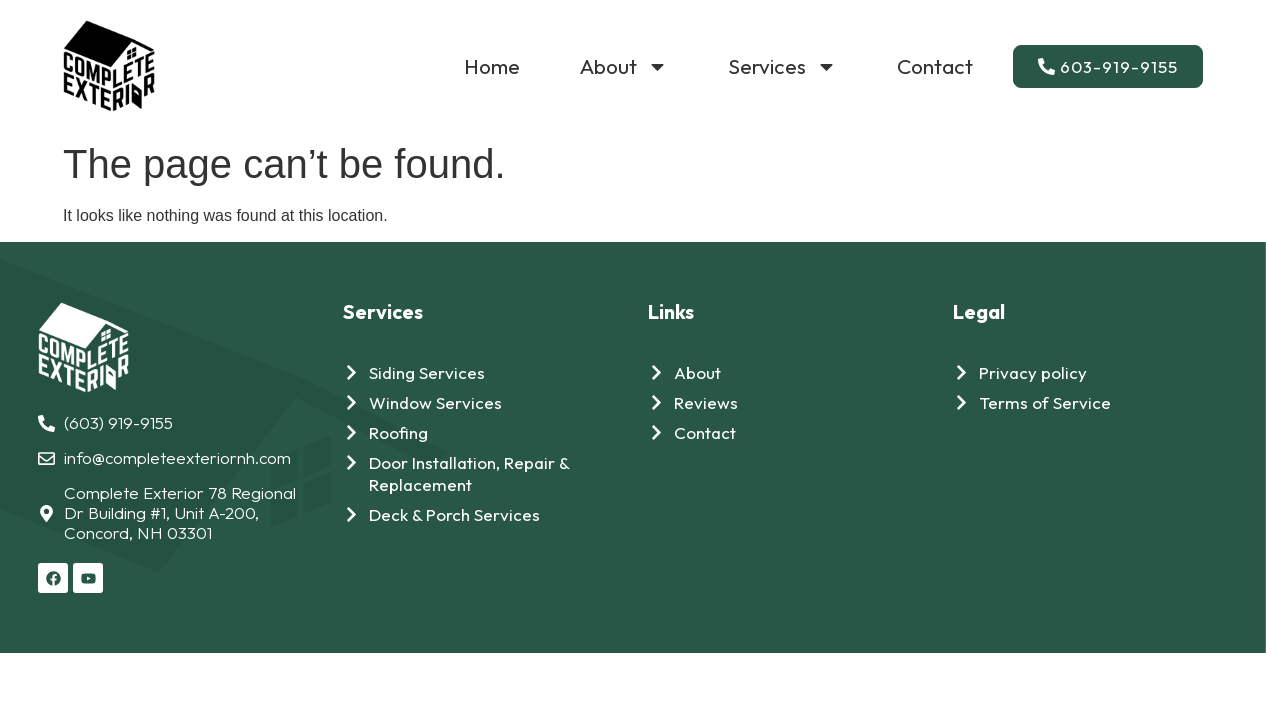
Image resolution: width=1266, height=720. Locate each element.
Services (782, 66)
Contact (935, 66)
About (624, 66)
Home (492, 66)
